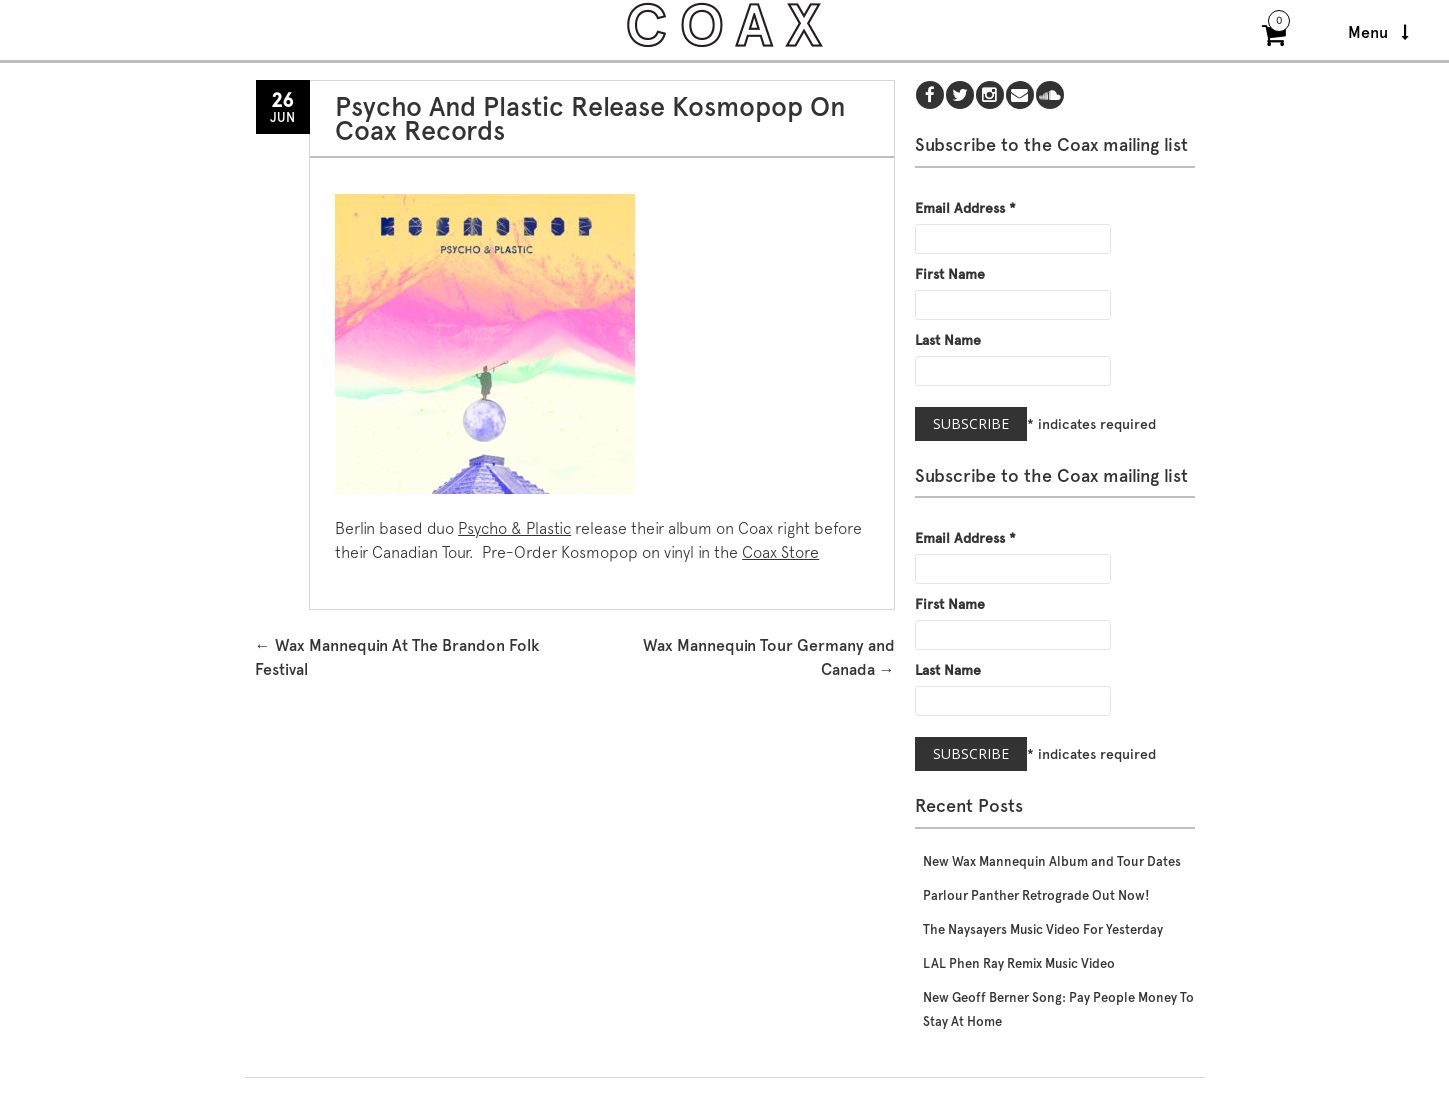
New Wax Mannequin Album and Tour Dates (1052, 861)
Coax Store (780, 552)
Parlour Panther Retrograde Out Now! (1036, 895)
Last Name (948, 340)
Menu (1378, 32)
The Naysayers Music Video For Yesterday (1043, 929)
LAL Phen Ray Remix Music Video (1019, 963)
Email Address (965, 208)
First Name (950, 274)
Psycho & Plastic (514, 528)
